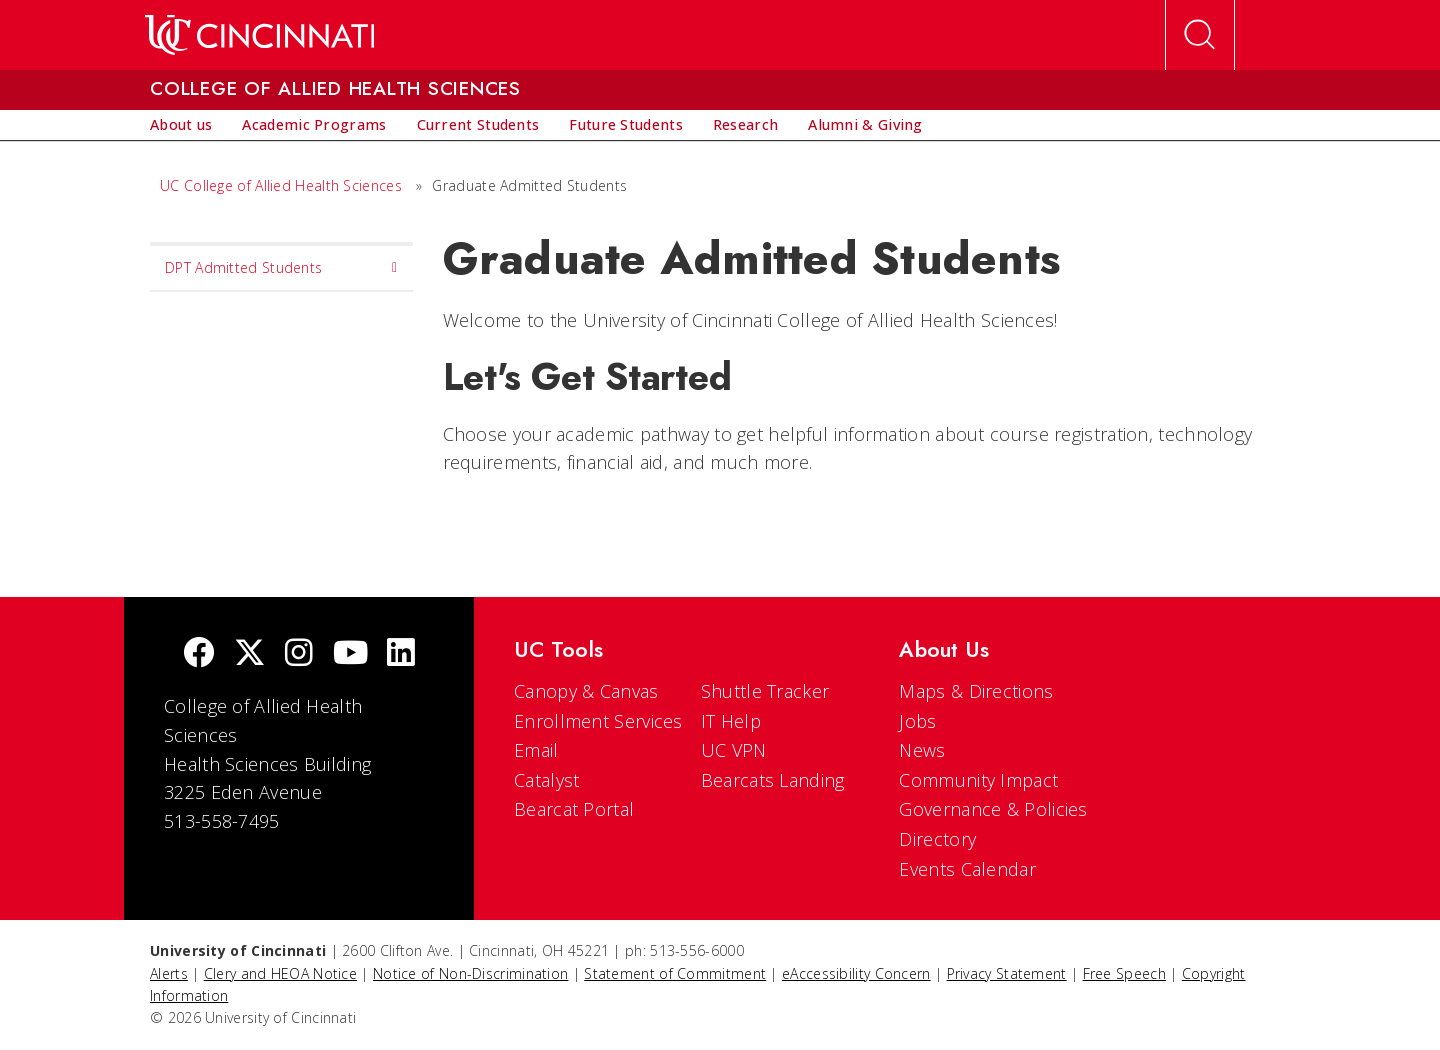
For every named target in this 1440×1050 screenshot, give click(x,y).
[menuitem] (181, 125)
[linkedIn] (401, 654)
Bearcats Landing (773, 780)
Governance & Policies (993, 809)
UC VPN (734, 750)
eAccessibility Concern (856, 973)
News (922, 750)
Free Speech (1124, 973)
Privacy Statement (1007, 973)
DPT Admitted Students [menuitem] (281, 268)
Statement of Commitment (675, 973)
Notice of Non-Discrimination (470, 973)
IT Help (731, 721)
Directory (937, 839)
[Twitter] (250, 654)
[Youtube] (350, 654)
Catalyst (546, 780)
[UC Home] (259, 35)
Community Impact (978, 780)
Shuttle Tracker (765, 691)
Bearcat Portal (574, 809)
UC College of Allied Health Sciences (283, 185)
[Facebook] (199, 654)
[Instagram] (299, 654)
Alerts (169, 973)
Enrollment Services (598, 721)
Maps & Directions (976, 691)
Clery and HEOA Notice (280, 973)
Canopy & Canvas (586, 691)
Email (536, 750)
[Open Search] (1200, 35)
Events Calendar (967, 869)
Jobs (917, 721)
